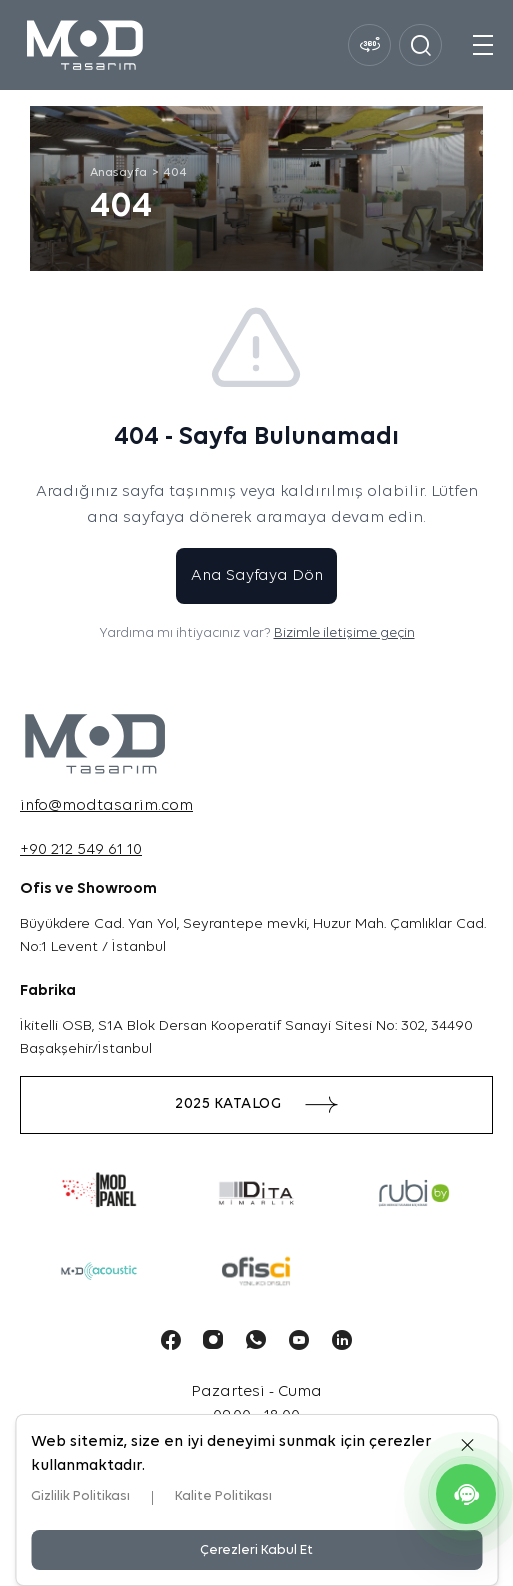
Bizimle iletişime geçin (344, 633)
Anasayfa (118, 173)
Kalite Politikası (223, 1496)
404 (175, 173)
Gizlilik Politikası (80, 1496)
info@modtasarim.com (106, 806)
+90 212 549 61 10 (81, 850)
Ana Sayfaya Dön (257, 576)
